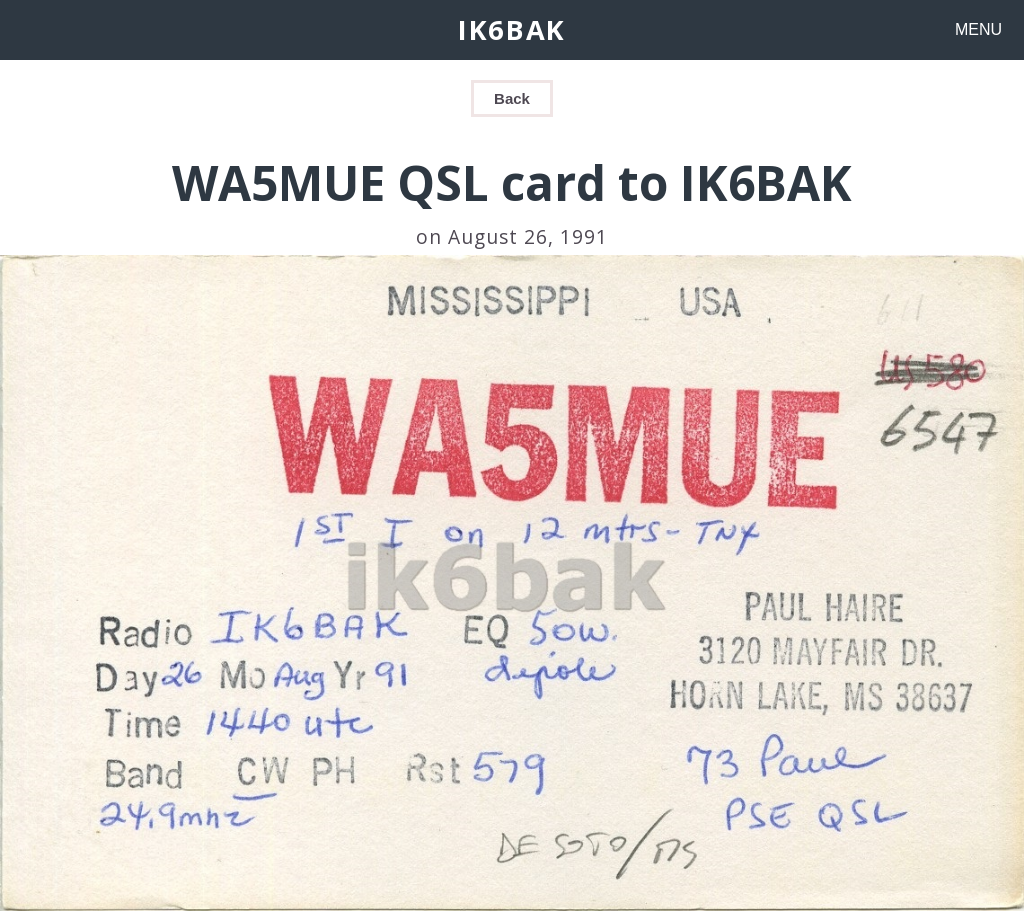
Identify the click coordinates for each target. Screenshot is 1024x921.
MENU (978, 29)
